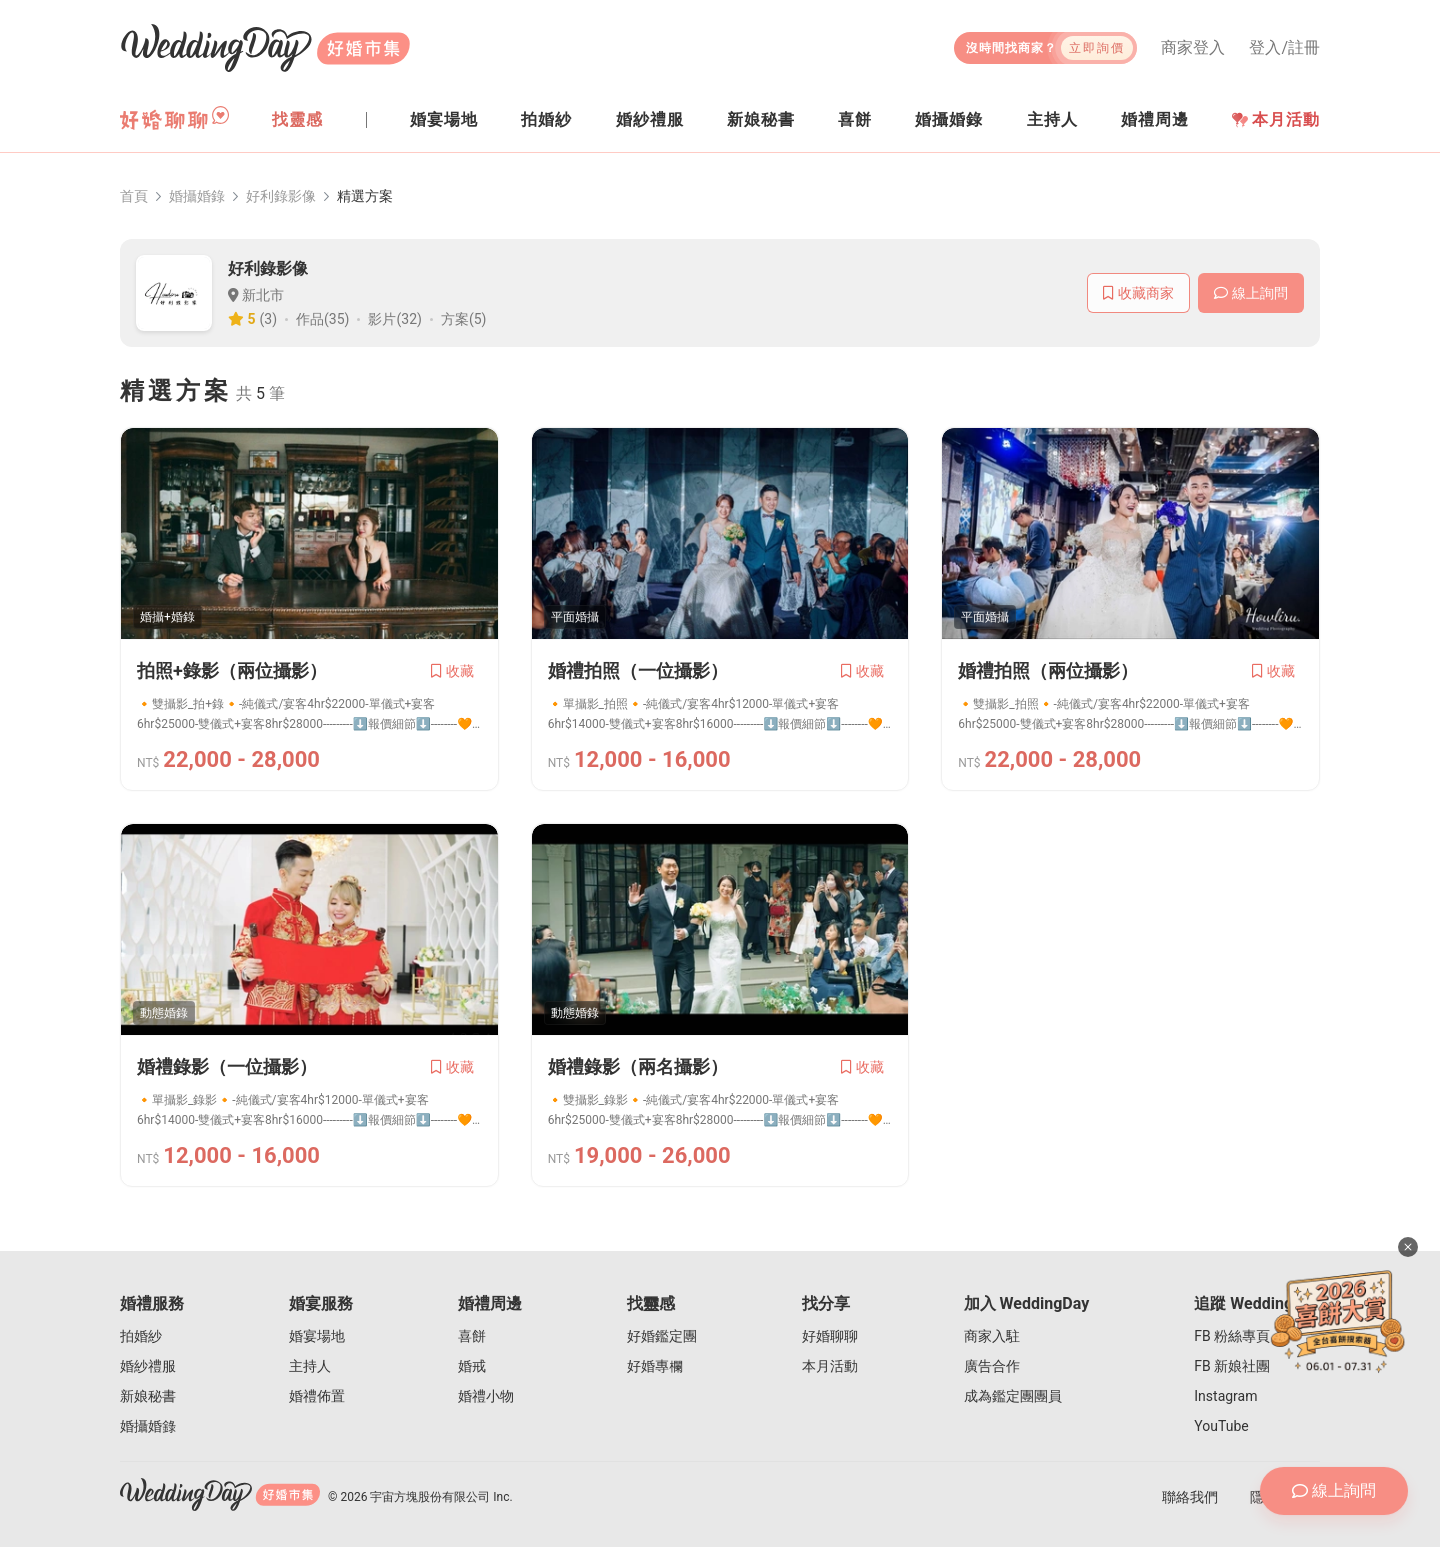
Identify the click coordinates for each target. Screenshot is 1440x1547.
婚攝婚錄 (148, 1426)
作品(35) (322, 319)
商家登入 (1193, 48)
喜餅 (472, 1336)
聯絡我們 (1190, 1497)
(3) (269, 319)
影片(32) (394, 319)
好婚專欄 (655, 1366)
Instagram (1225, 1396)
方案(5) (464, 319)
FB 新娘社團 (1232, 1366)
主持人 (310, 1366)
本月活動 (1276, 119)
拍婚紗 (141, 1336)
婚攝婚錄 (197, 196)
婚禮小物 (486, 1396)
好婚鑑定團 (662, 1336)
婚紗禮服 (148, 1366)
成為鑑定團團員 (1013, 1396)
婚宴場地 (317, 1336)
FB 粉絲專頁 (1232, 1336)
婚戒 (472, 1366)
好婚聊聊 (830, 1336)
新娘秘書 (148, 1396)
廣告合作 (992, 1366)
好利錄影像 (281, 196)
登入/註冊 (1284, 48)
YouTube (1221, 1426)
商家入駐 (992, 1336)
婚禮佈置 (317, 1396)
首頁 (134, 196)
